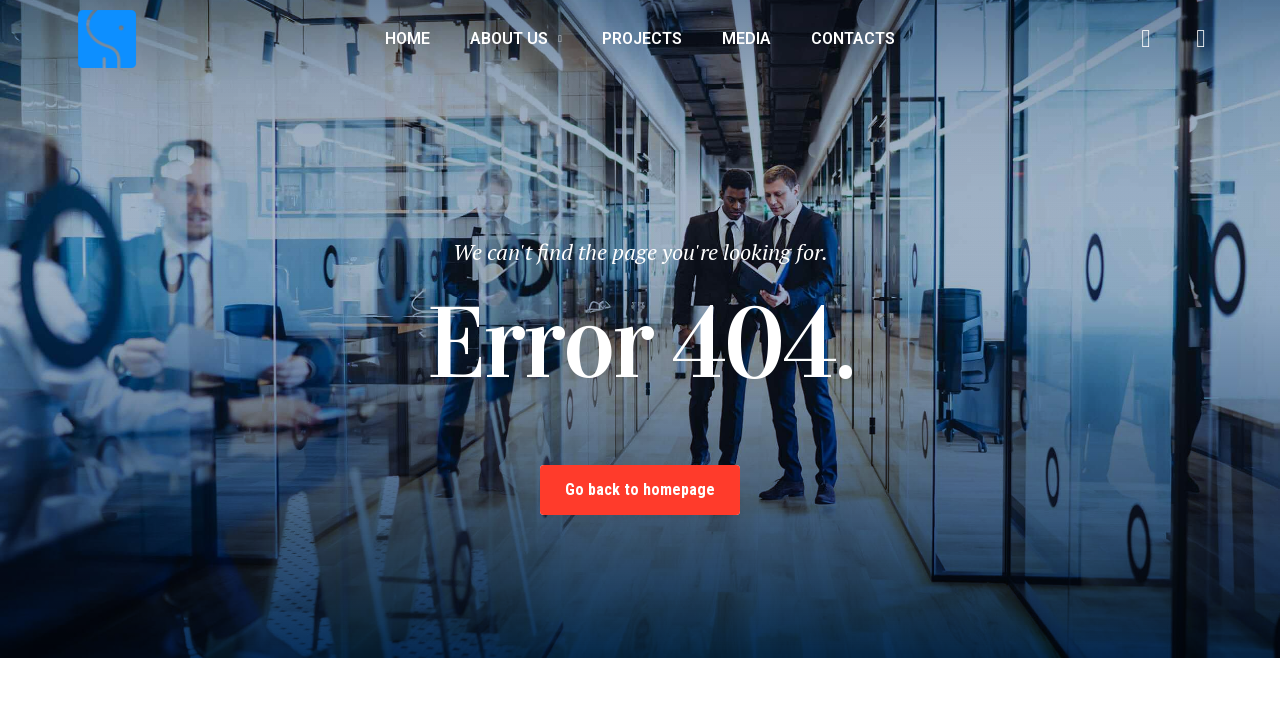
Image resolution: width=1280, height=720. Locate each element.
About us (516, 39)
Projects (642, 38)
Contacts (853, 38)
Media (746, 38)
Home (407, 38)
